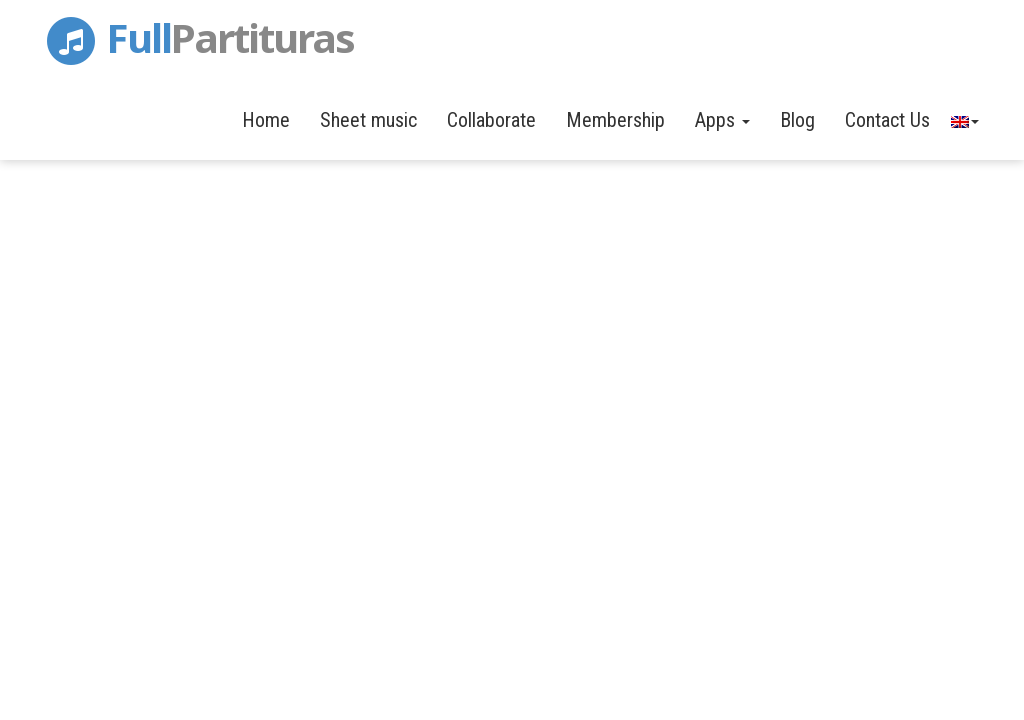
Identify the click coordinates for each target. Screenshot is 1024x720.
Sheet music (368, 120)
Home (266, 120)
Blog (797, 120)
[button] (963, 120)
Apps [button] (722, 120)
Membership (615, 120)
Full (198, 34)
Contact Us (887, 120)
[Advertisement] (512, 260)
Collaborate (491, 120)
